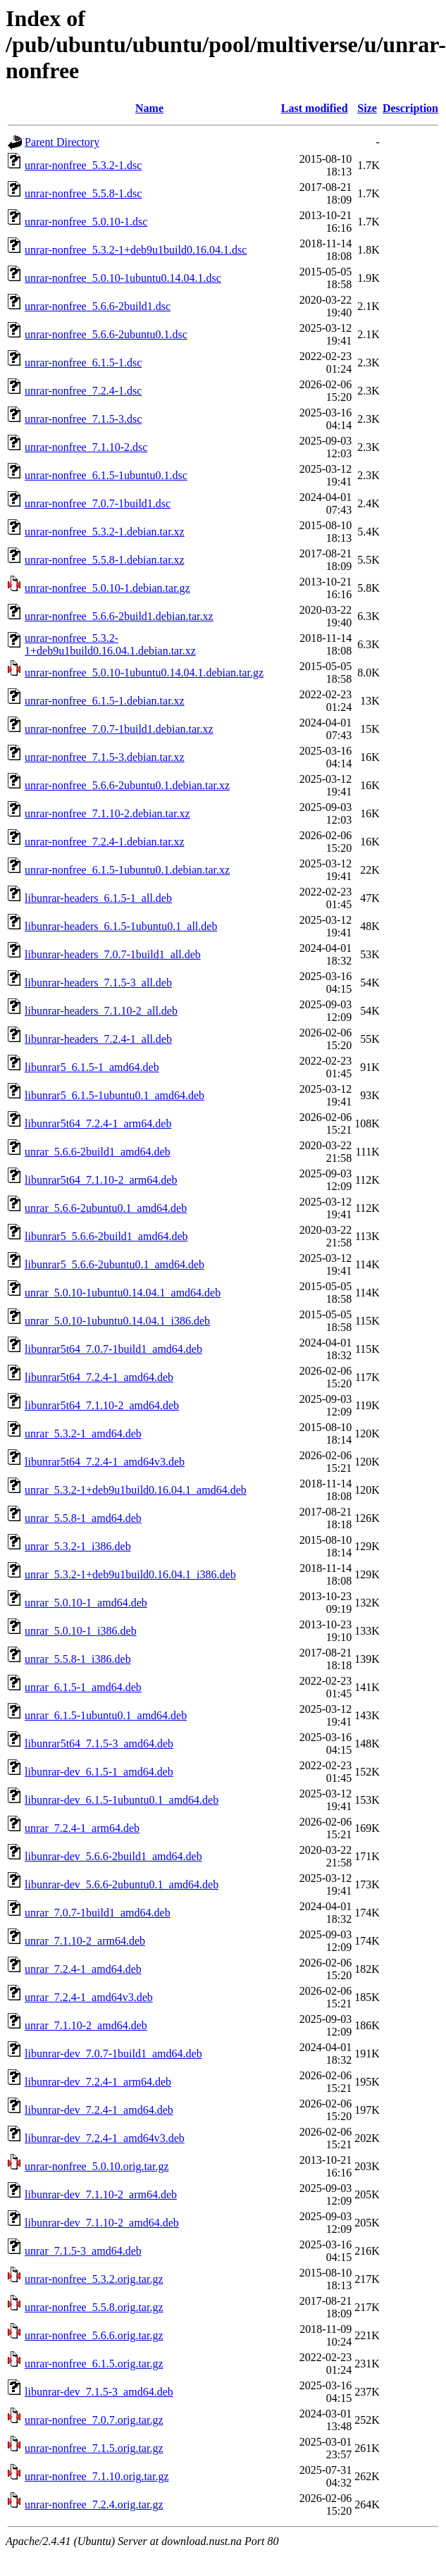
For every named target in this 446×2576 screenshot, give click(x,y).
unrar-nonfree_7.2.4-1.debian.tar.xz (105, 842)
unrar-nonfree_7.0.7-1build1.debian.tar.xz (119, 729)
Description (410, 108)
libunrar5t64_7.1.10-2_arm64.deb (101, 1180)
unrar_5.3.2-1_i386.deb (78, 1546)
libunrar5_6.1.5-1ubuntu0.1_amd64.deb (114, 1095)
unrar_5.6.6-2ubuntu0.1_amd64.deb (106, 1208)
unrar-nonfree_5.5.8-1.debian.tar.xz (105, 560)
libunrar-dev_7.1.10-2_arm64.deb (101, 2194)
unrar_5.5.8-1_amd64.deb (83, 1518)
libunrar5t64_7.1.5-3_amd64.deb (99, 1744)
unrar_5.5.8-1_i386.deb (78, 1659)
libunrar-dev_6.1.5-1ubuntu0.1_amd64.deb (121, 1800)
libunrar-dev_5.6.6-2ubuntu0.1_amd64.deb (121, 1884)
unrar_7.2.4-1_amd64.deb (83, 1969)
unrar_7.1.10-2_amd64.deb (86, 2025)
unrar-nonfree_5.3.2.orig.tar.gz (94, 2279)
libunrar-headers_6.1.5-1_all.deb (98, 898)
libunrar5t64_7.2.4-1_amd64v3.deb (105, 1462)
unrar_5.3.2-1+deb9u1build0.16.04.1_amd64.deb (136, 1490)
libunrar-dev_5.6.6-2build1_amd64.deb (113, 1856)
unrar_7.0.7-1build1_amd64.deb (98, 1913)
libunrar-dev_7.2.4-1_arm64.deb (98, 2082)
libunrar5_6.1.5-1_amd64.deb (92, 1067)
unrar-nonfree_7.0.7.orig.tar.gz (94, 2420)
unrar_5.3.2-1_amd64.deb (83, 1433)
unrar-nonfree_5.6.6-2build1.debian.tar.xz (119, 616)
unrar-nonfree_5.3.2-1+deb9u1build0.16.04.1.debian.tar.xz (110, 644)
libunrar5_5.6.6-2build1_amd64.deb (106, 1236)
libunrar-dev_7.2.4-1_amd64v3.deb (105, 2138)
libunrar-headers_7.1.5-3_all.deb (98, 983)
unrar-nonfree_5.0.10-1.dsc (86, 222)
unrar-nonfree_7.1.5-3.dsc (83, 419)
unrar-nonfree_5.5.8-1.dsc (83, 193)
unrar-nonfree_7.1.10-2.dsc (86, 447)
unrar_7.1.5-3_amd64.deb (83, 2251)
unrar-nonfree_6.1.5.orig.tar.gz (94, 2364)
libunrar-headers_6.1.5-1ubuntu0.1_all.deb (121, 926)
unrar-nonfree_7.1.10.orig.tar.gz (97, 2476)
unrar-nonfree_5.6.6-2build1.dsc (98, 306)
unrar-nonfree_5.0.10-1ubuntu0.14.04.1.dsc (123, 278)
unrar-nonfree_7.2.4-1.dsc (83, 391)
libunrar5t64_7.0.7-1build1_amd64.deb (113, 1349)
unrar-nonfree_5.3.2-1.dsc (83, 165)
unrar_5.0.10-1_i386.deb (81, 1631)
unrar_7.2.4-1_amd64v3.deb (89, 1997)
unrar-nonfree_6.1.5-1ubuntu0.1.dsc (106, 475)
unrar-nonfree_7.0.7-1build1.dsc (98, 503)
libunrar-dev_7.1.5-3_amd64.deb (99, 2392)
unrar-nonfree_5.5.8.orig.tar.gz (94, 2307)
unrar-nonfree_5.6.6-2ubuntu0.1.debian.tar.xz (127, 785)
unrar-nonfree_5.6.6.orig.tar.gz (94, 2335)
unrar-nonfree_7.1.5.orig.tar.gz (94, 2448)
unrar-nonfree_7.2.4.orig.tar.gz (94, 2504)
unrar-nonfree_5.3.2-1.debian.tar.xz (105, 532)
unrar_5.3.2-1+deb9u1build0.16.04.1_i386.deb (130, 1574)
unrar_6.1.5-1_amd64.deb (83, 1687)
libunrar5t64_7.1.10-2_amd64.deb (102, 1405)
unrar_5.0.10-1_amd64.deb (86, 1603)
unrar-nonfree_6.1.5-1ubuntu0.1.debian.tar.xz (127, 870)
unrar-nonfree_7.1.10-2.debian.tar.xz (107, 813)
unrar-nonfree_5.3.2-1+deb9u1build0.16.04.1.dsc (136, 250)
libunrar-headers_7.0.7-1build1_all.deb (113, 954)
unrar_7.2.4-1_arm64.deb (82, 1828)
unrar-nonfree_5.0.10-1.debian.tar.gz (107, 588)
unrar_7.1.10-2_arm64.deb (85, 1941)
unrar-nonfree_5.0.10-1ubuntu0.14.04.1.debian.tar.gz (144, 673)
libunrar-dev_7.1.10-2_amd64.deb (102, 2223)
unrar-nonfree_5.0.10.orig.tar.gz (97, 2166)
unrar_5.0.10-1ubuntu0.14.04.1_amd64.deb (123, 1293)
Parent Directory (62, 142)
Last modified (314, 108)
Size (367, 108)
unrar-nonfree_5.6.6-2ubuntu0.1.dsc (106, 334)
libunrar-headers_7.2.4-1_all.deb (98, 1039)
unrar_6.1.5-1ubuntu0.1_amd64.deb (106, 1715)
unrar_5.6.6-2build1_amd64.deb (98, 1152)
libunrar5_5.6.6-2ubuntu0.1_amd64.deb (114, 1264)
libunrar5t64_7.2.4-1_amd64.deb (99, 1377)
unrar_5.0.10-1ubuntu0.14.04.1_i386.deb (117, 1321)
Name (149, 108)
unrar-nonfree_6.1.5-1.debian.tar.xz (105, 701)
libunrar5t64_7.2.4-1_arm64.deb (98, 1123)
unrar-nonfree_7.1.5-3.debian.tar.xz (105, 757)
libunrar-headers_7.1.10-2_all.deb (101, 1011)
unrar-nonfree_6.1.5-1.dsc (83, 363)
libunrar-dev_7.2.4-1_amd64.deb (99, 2110)
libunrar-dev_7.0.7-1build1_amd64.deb (113, 2054)
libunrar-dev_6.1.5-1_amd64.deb (99, 1772)
